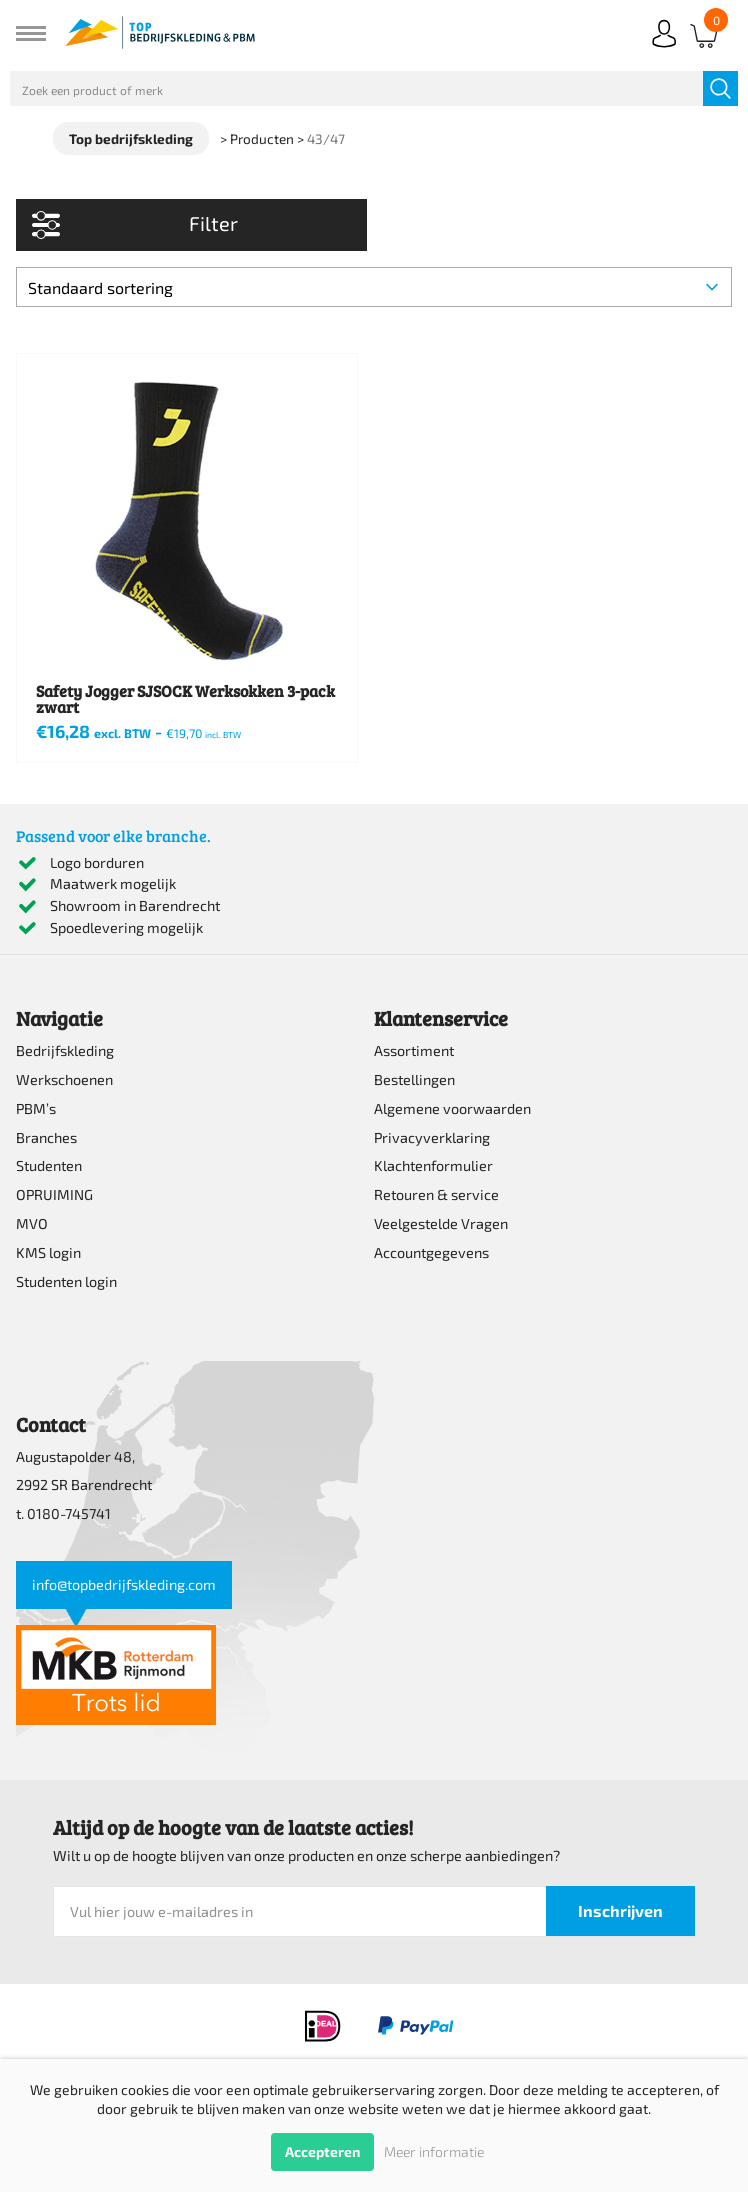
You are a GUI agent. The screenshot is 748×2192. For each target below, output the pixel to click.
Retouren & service (436, 1194)
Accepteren (322, 2151)
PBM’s (36, 1108)
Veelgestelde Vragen (441, 1223)
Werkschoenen (64, 1079)
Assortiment (414, 1050)
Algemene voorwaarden (452, 1108)
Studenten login (66, 1281)
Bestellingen (414, 1079)
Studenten (49, 1165)
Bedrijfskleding (65, 1050)
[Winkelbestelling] (374, 287)
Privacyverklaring (432, 1137)
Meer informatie (434, 2151)
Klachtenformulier (433, 1165)
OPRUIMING (54, 1194)
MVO (32, 1223)
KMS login (48, 1252)
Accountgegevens (431, 1252)
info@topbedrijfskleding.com (124, 1584)
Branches (46, 1137)
